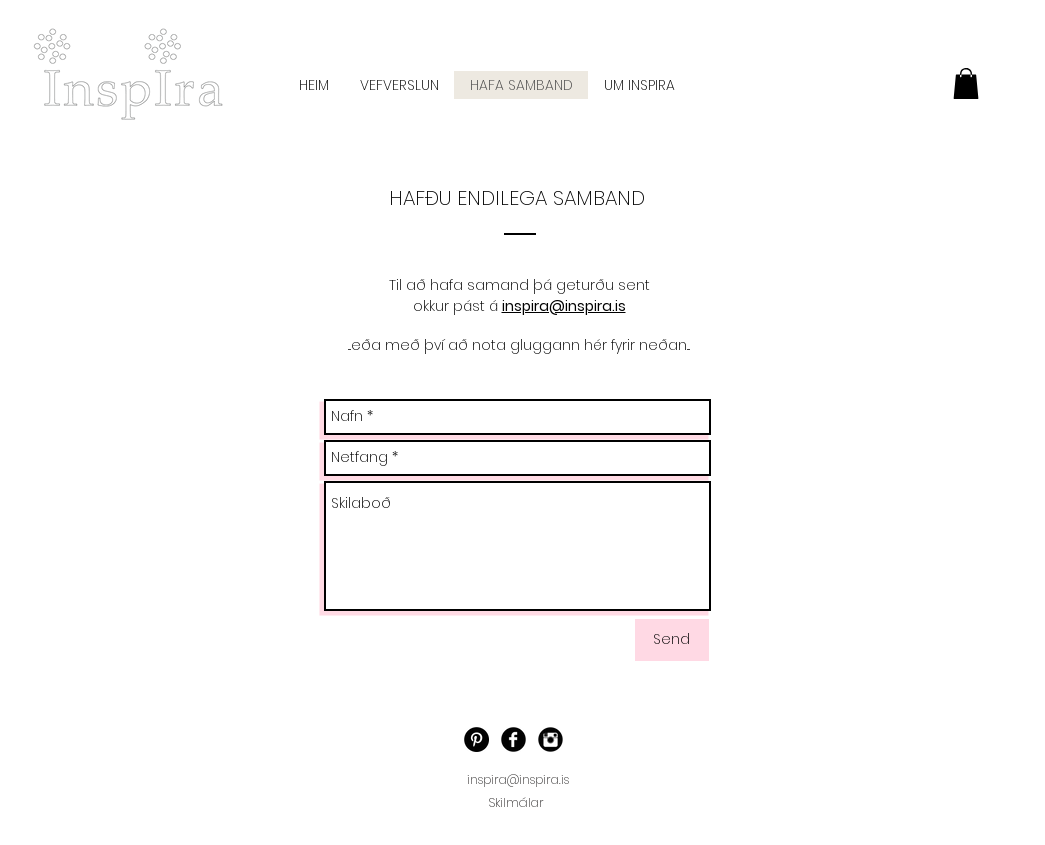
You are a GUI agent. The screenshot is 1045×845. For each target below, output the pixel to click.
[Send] (672, 640)
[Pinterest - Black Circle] (476, 739)
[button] (966, 83)
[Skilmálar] (516, 803)
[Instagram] (550, 739)
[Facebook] (513, 739)
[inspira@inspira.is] (518, 780)
